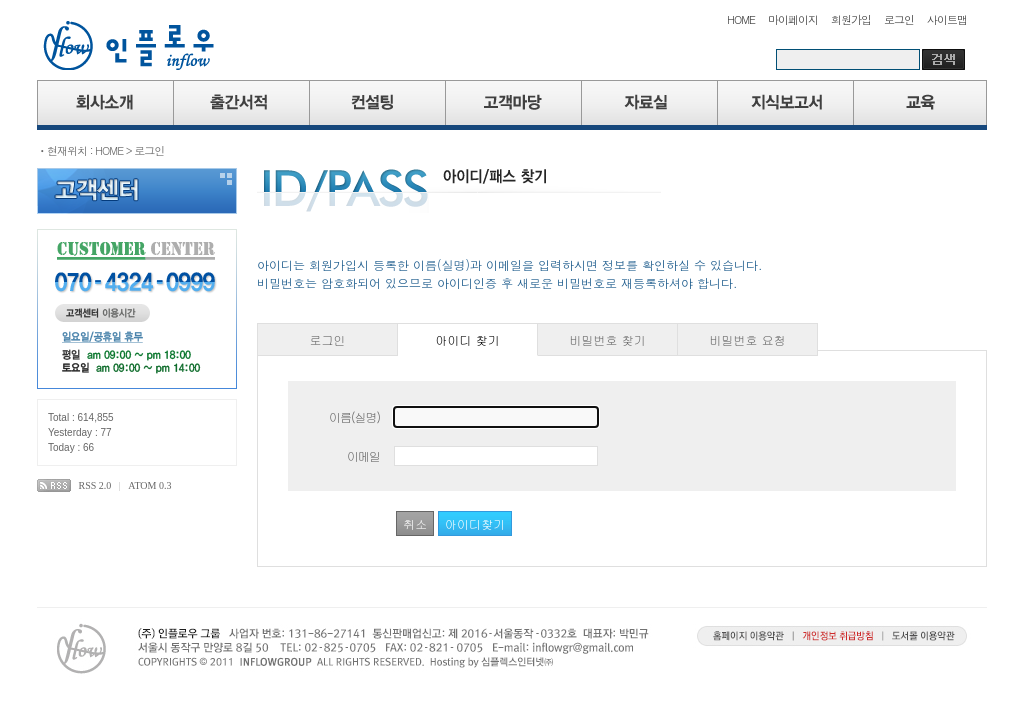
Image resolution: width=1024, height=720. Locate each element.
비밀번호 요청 (748, 339)
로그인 (899, 19)
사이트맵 (947, 19)
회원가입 (851, 19)
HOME (741, 19)
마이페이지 (793, 19)
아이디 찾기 (468, 339)
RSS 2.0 (95, 485)
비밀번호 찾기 (608, 339)
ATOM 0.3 (149, 485)
